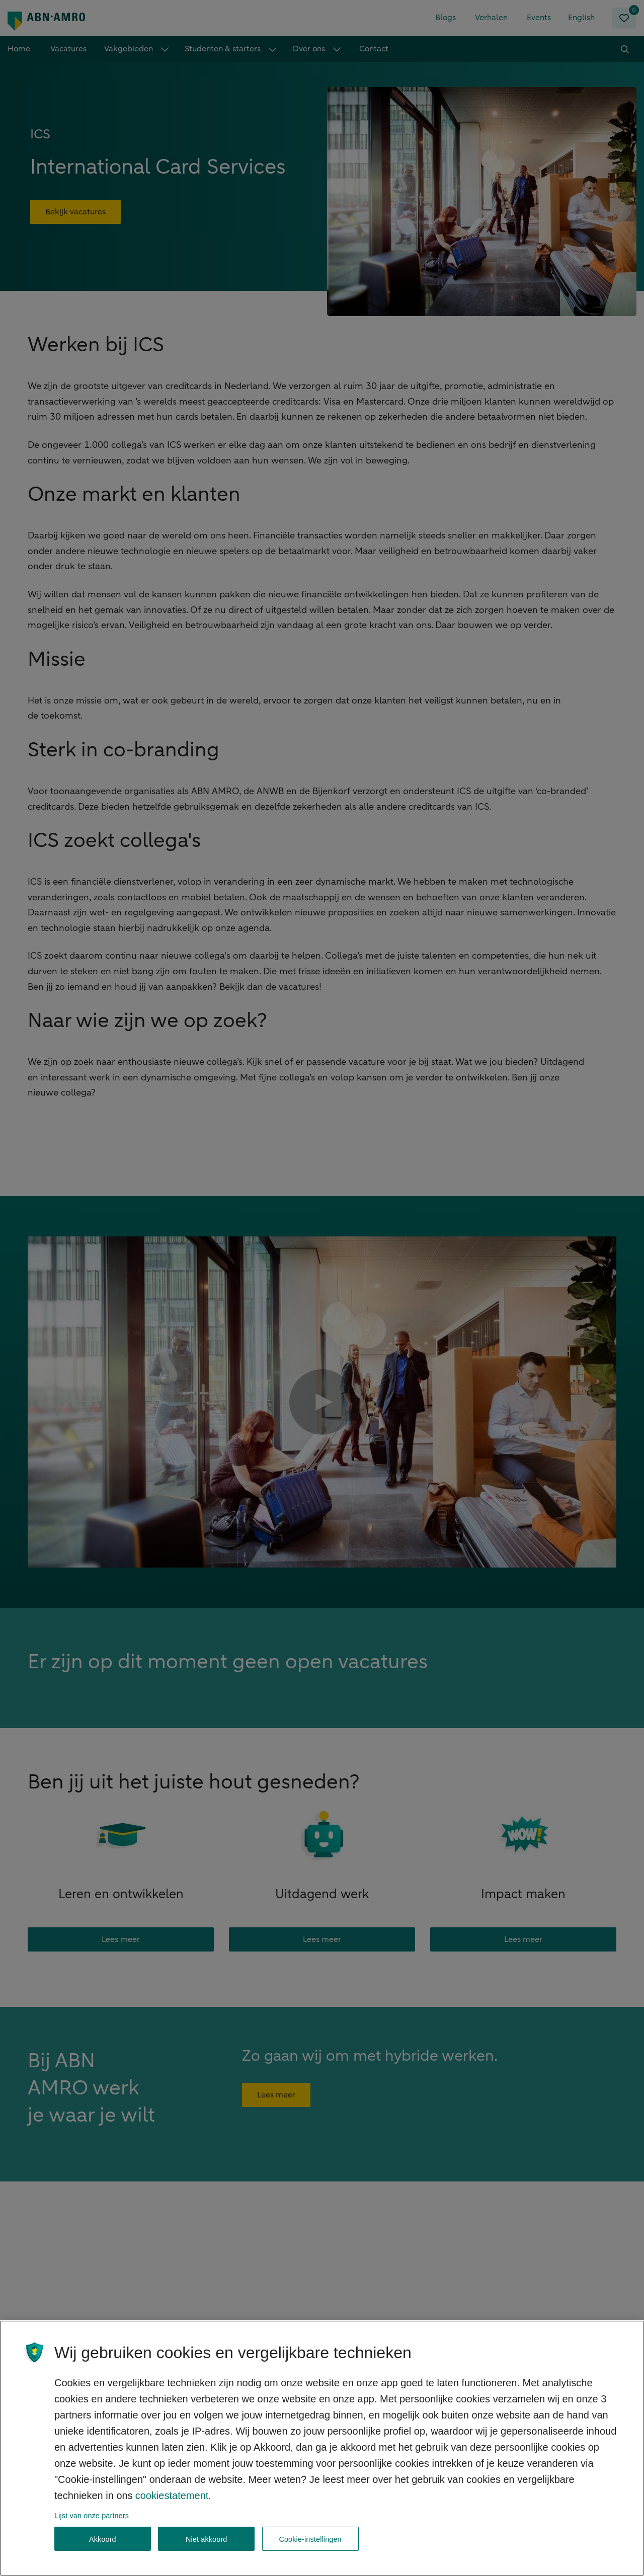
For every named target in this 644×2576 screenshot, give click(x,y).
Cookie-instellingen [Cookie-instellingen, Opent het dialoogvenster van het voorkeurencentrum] (310, 2542)
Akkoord (102, 2542)
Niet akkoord (206, 2542)
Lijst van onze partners (91, 2518)
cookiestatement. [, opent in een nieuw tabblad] (173, 2498)
